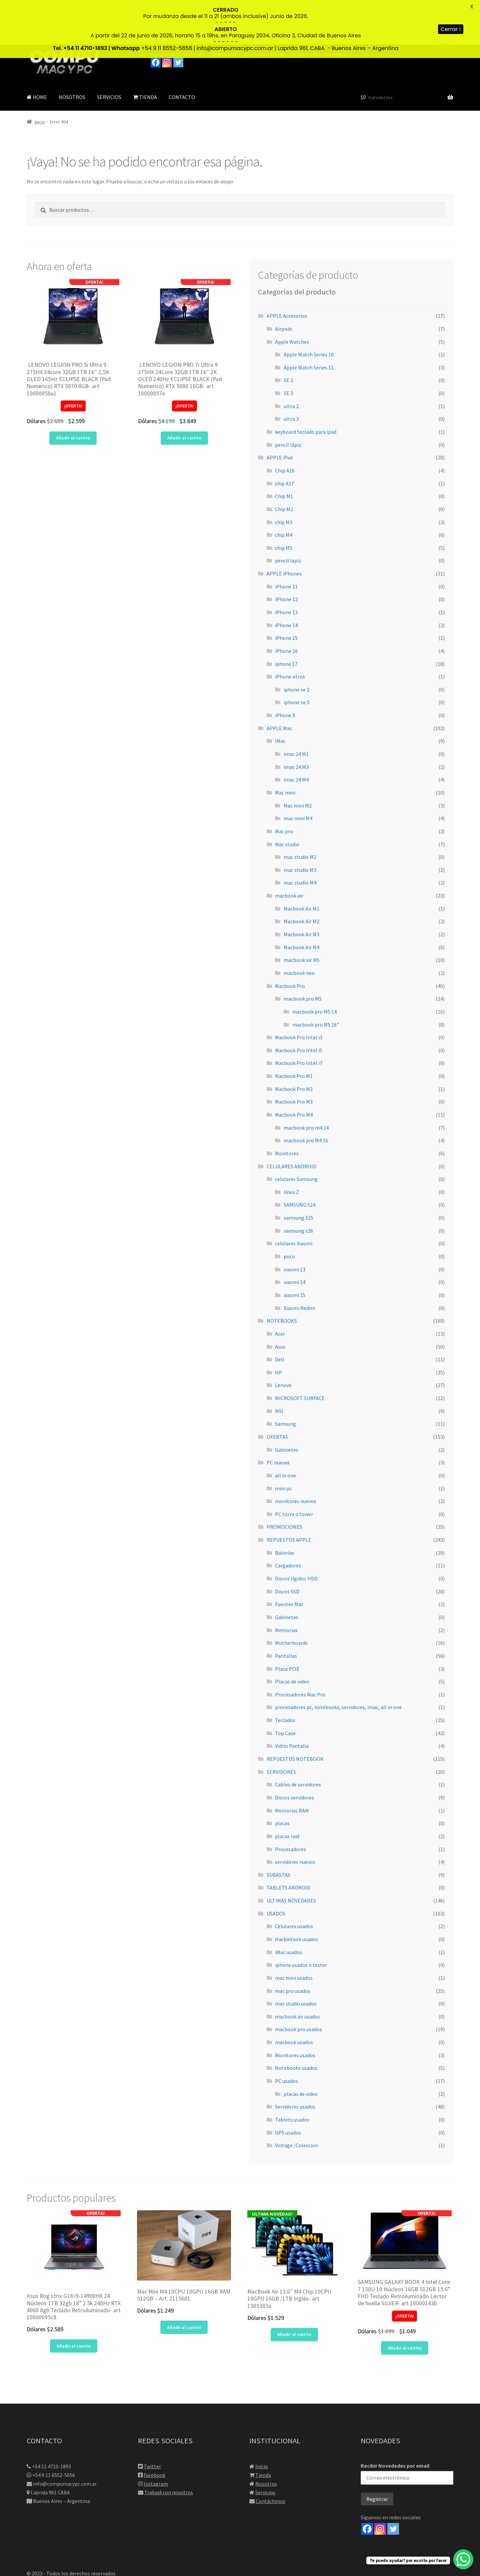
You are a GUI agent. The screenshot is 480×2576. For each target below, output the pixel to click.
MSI (279, 1366)
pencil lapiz (288, 516)
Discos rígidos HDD (296, 1534)
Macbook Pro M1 (294, 1031)
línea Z (291, 1147)
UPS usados (288, 2088)
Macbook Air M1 (301, 864)
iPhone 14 (286, 580)
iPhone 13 (286, 567)
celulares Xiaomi (293, 1199)
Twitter (152, 2422)
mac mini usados (294, 1933)
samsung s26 (298, 1186)
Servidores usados (295, 2062)
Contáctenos (270, 2456)
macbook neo (299, 928)
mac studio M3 (300, 825)
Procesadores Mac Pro (300, 1650)
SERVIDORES (281, 1727)
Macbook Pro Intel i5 (298, 1006)
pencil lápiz (288, 400)
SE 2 (288, 336)
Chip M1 (284, 452)
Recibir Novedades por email (407, 2429)
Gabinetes (286, 1405)
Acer (280, 1289)
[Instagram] (380, 2484)
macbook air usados (297, 1972)
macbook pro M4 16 (306, 1096)
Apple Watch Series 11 (309, 323)
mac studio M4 (300, 838)
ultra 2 (291, 361)
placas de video (301, 2049)
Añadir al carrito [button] (73, 394)
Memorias (286, 1585)
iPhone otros (290, 632)
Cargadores (288, 1521)
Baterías (284, 1508)
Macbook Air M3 (301, 890)
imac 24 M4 (296, 735)
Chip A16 (285, 426)
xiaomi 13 (294, 1225)
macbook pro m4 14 (306, 1083)
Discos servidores (294, 1753)
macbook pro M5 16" (315, 980)
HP (278, 1328)
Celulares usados (294, 1882)
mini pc (283, 1444)
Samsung (285, 1379)
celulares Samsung (296, 1135)
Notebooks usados (296, 2024)
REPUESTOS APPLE (289, 1495)
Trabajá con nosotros (168, 2448)
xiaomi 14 (294, 1238)
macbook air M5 (302, 916)
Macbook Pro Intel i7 (298, 1019)
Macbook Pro (290, 941)
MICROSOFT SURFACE (300, 1353)
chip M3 (283, 477)
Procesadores (290, 1804)
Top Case (285, 1688)
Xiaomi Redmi (299, 1263)
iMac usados (288, 1907)
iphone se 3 (296, 658)
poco (289, 1212)
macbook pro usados (298, 1985)
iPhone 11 (286, 542)
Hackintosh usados (296, 1894)
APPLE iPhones (284, 529)
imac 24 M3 (296, 722)
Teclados (285, 1675)
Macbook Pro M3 (294, 1057)
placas (282, 1779)
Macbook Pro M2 (294, 1044)
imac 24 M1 (296, 709)
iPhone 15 (286, 593)
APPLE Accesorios (287, 271)
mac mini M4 (298, 774)
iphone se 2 (296, 645)
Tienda (263, 2430)
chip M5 (283, 503)
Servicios (265, 2448)
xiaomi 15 (294, 1250)
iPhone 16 (286, 606)
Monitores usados (295, 2011)
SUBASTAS (278, 1830)
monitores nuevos (295, 1457)
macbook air (289, 851)
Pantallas (286, 1611)
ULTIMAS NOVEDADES (291, 1856)
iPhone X (285, 671)
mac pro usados (292, 1946)
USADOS (276, 1869)
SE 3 (288, 348)
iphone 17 (286, 619)
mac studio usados (296, 1959)
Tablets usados (292, 2075)
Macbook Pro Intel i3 (298, 993)
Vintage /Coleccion (296, 2101)
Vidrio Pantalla (292, 1701)
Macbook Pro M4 (294, 1070)
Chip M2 (284, 464)
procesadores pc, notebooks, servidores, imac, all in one (338, 1663)
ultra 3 (291, 374)
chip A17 (284, 439)
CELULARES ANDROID (291, 1122)
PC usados (286, 2036)
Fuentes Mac (289, 1560)
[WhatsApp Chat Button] (463, 2559)
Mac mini (285, 748)
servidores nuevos (295, 1817)
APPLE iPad (280, 413)
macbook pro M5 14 (314, 967)
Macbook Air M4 (301, 903)
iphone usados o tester (301, 1920)
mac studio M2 (300, 812)
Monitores (287, 1109)
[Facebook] (367, 2484)
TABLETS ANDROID (288, 1843)
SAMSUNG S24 (299, 1160)
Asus (280, 1302)
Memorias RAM (292, 1766)
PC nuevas (278, 1418)
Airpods (283, 284)
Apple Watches (292, 297)
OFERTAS (277, 1392)
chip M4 (283, 490)
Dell (279, 1315)
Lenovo (283, 1341)
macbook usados (294, 1998)
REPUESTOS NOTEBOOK (295, 1714)
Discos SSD (287, 1547)
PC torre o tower (294, 1469)
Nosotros (266, 2439)
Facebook (154, 2430)
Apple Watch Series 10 (309, 310)
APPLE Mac (279, 684)
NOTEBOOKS (282, 1276)
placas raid (287, 1791)
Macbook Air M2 (301, 877)
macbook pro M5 (303, 954)
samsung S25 (298, 1173)
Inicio (40, 78)
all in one (285, 1431)
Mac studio (287, 800)
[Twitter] (393, 2484)
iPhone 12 (286, 555)
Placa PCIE (287, 1624)
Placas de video (292, 1637)
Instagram (156, 2439)
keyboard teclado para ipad (305, 387)
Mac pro (284, 787)
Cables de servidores (298, 1740)
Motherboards (291, 1598)
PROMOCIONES (284, 1482)
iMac (280, 697)
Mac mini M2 (298, 761)
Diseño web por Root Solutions (62, 2537)
